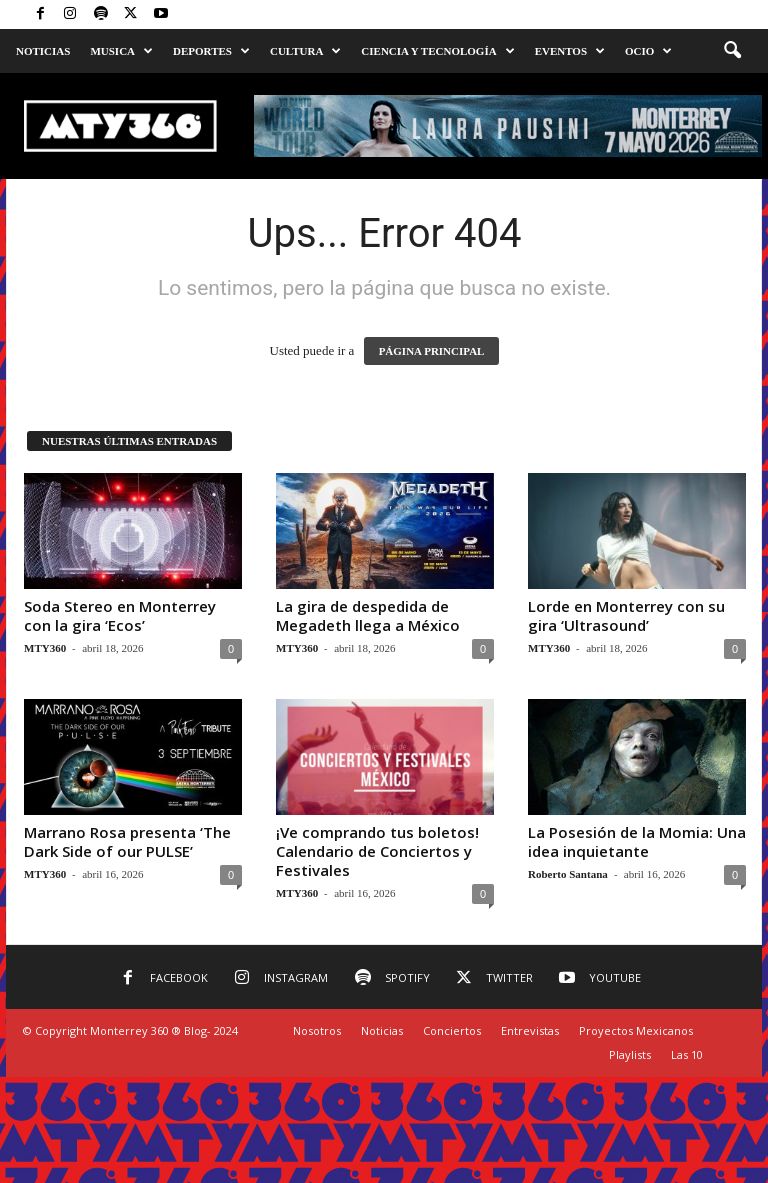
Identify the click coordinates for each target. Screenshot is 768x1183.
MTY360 (45, 648)
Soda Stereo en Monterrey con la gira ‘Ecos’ (120, 615)
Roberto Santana (568, 874)
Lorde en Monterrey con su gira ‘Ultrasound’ (626, 615)
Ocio (648, 51)
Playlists (630, 1054)
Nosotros (317, 1030)
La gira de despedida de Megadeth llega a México (368, 615)
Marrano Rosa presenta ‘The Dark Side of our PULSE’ (127, 841)
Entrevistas (530, 1030)
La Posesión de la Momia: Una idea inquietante (637, 841)
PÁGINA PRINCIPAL (432, 351)
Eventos (570, 51)
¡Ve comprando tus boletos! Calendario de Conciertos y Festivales (377, 851)
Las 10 (687, 1054)
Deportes (211, 51)
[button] (732, 51)
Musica (121, 51)
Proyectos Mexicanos (636, 1030)
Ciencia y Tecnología (437, 51)
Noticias (43, 51)
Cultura (305, 51)
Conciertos (452, 1030)
